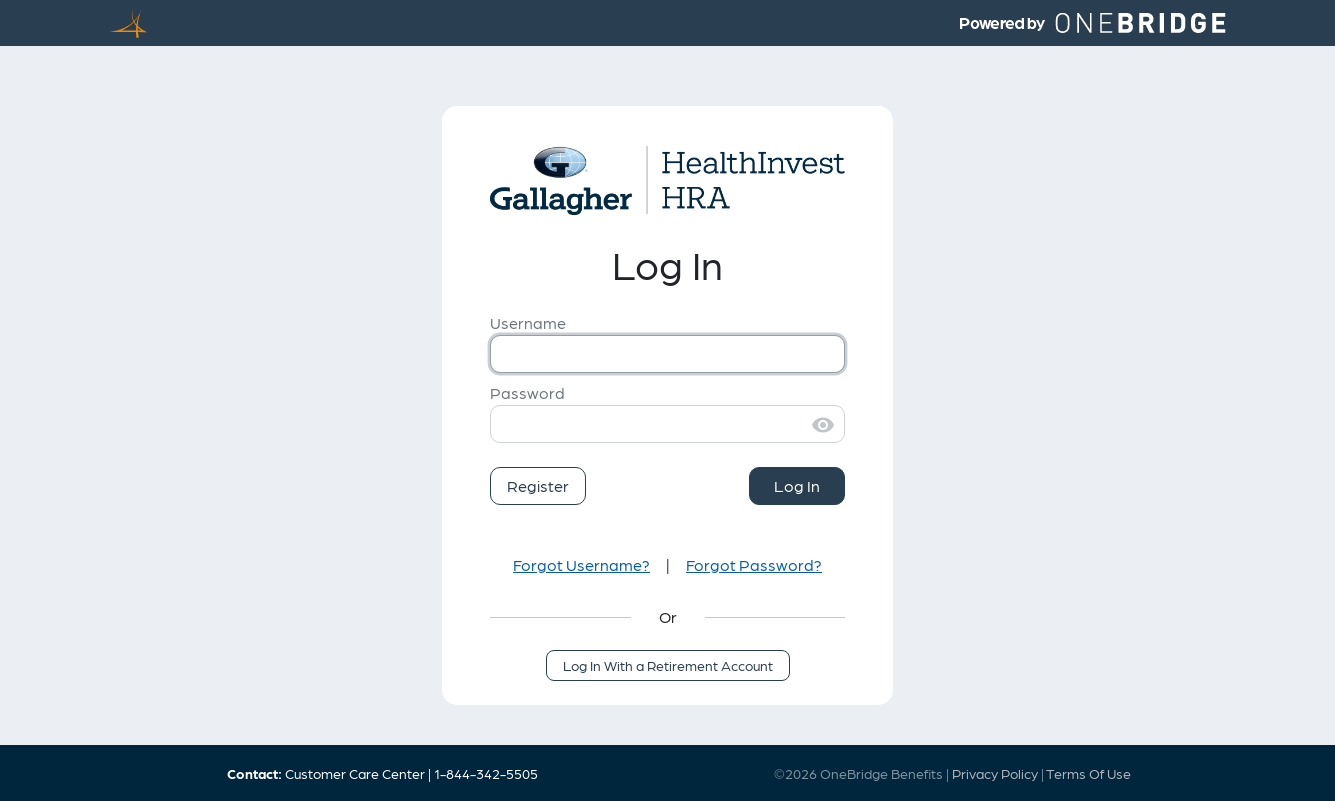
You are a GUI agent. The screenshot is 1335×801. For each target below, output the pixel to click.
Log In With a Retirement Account (668, 665)
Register (538, 485)
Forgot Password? (754, 564)
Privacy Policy (995, 773)
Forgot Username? (581, 564)
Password (527, 392)
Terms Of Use (1088, 773)
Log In (797, 485)
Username (528, 322)
